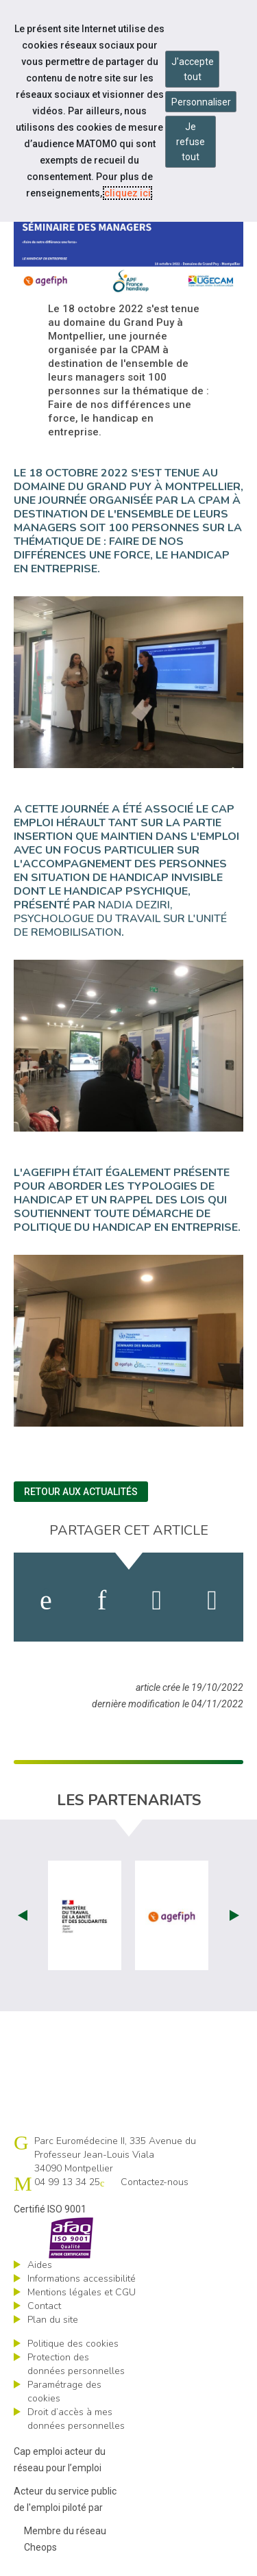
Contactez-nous (154, 2182)
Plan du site (52, 2319)
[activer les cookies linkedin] (101, 1600)
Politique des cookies (73, 2343)
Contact (44, 2305)
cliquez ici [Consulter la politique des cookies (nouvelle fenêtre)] (127, 193)
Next (234, 1915)
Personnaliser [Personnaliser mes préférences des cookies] (201, 102)
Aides (39, 2264)
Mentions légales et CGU (81, 2292)
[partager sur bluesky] (212, 1600)
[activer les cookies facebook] (46, 1600)
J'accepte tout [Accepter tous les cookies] (192, 69)
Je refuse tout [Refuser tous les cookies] (190, 141)
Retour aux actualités (81, 1491)
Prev (22, 1915)
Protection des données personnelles (76, 2364)
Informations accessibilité (81, 2278)
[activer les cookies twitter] (157, 1600)
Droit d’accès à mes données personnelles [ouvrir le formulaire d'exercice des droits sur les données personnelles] (76, 2419)
